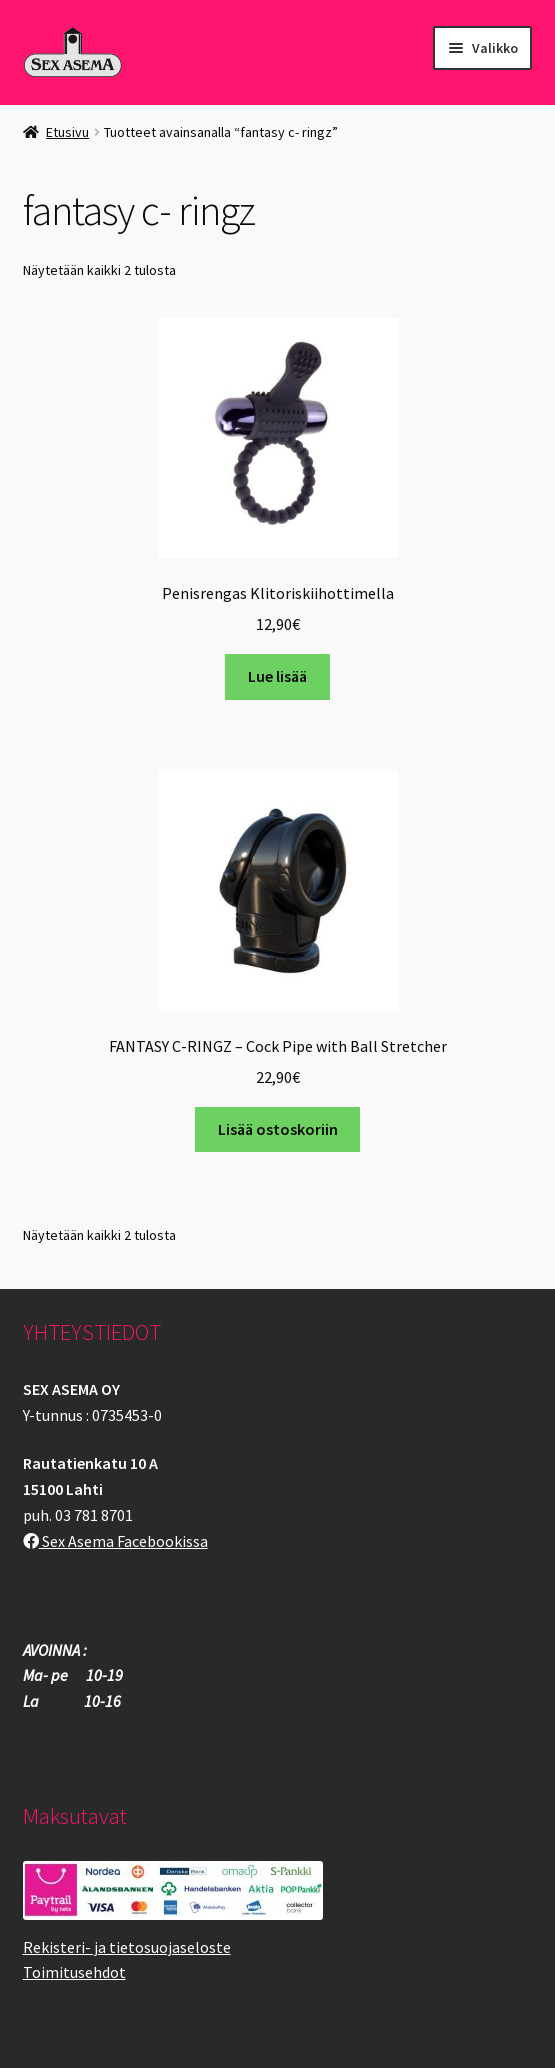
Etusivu (67, 132)
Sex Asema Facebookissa (115, 1541)
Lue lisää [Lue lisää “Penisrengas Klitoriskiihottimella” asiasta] (277, 676)
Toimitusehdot (74, 1972)
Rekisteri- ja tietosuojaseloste (127, 1947)
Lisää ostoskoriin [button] (278, 1129)
